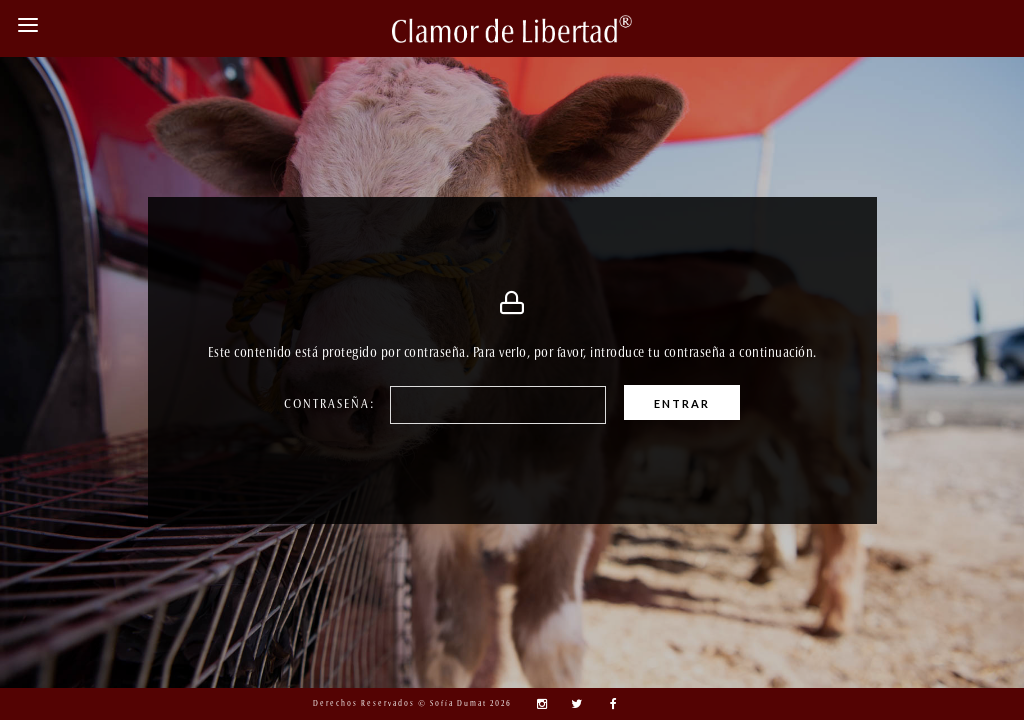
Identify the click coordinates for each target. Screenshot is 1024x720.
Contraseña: (349, 404)
